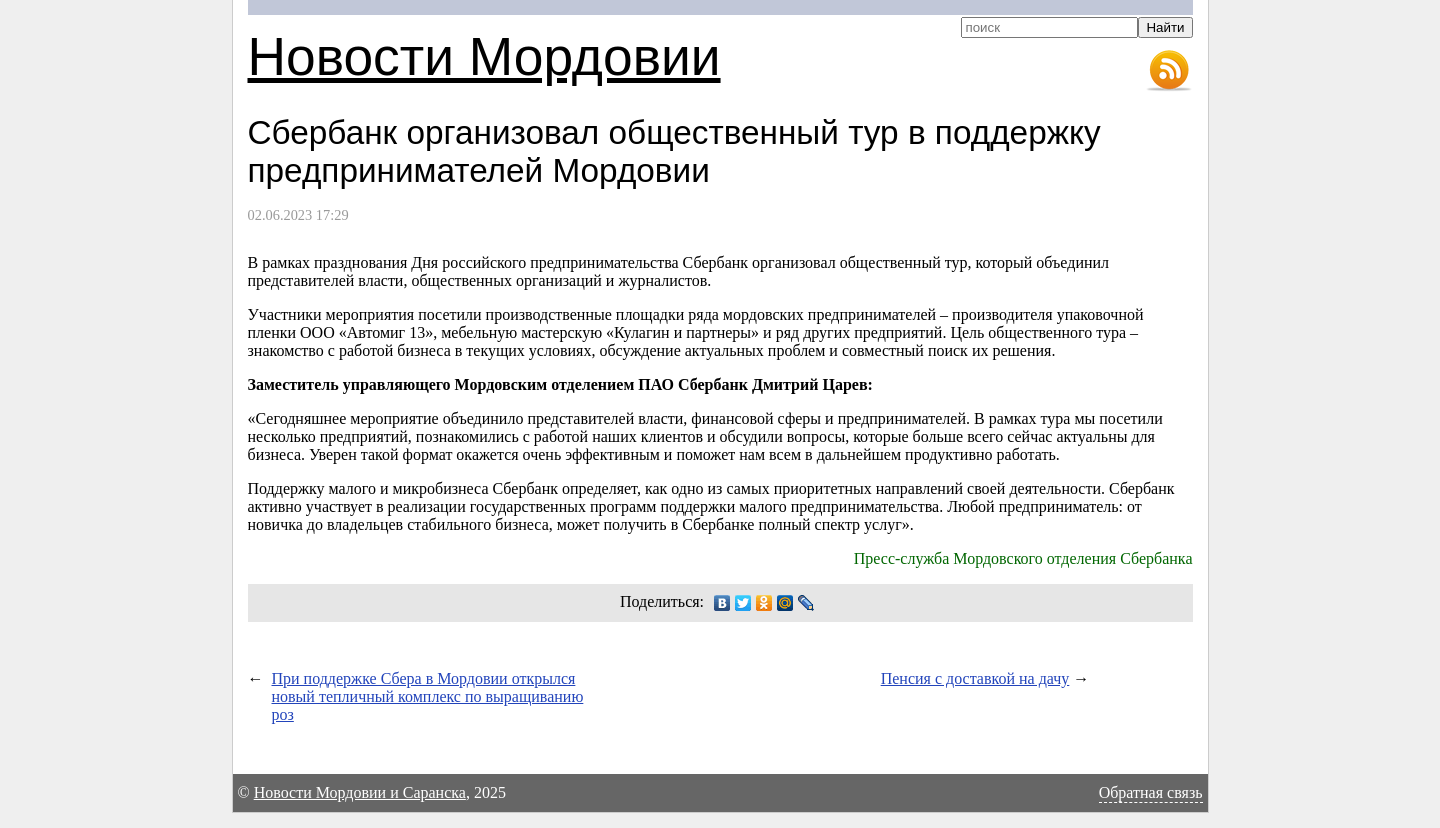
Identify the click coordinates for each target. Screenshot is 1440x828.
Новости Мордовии (484, 56)
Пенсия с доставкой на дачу (975, 678)
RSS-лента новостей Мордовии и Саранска (1169, 71)
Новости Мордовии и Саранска (360, 792)
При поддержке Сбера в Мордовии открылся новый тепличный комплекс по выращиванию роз (428, 696)
